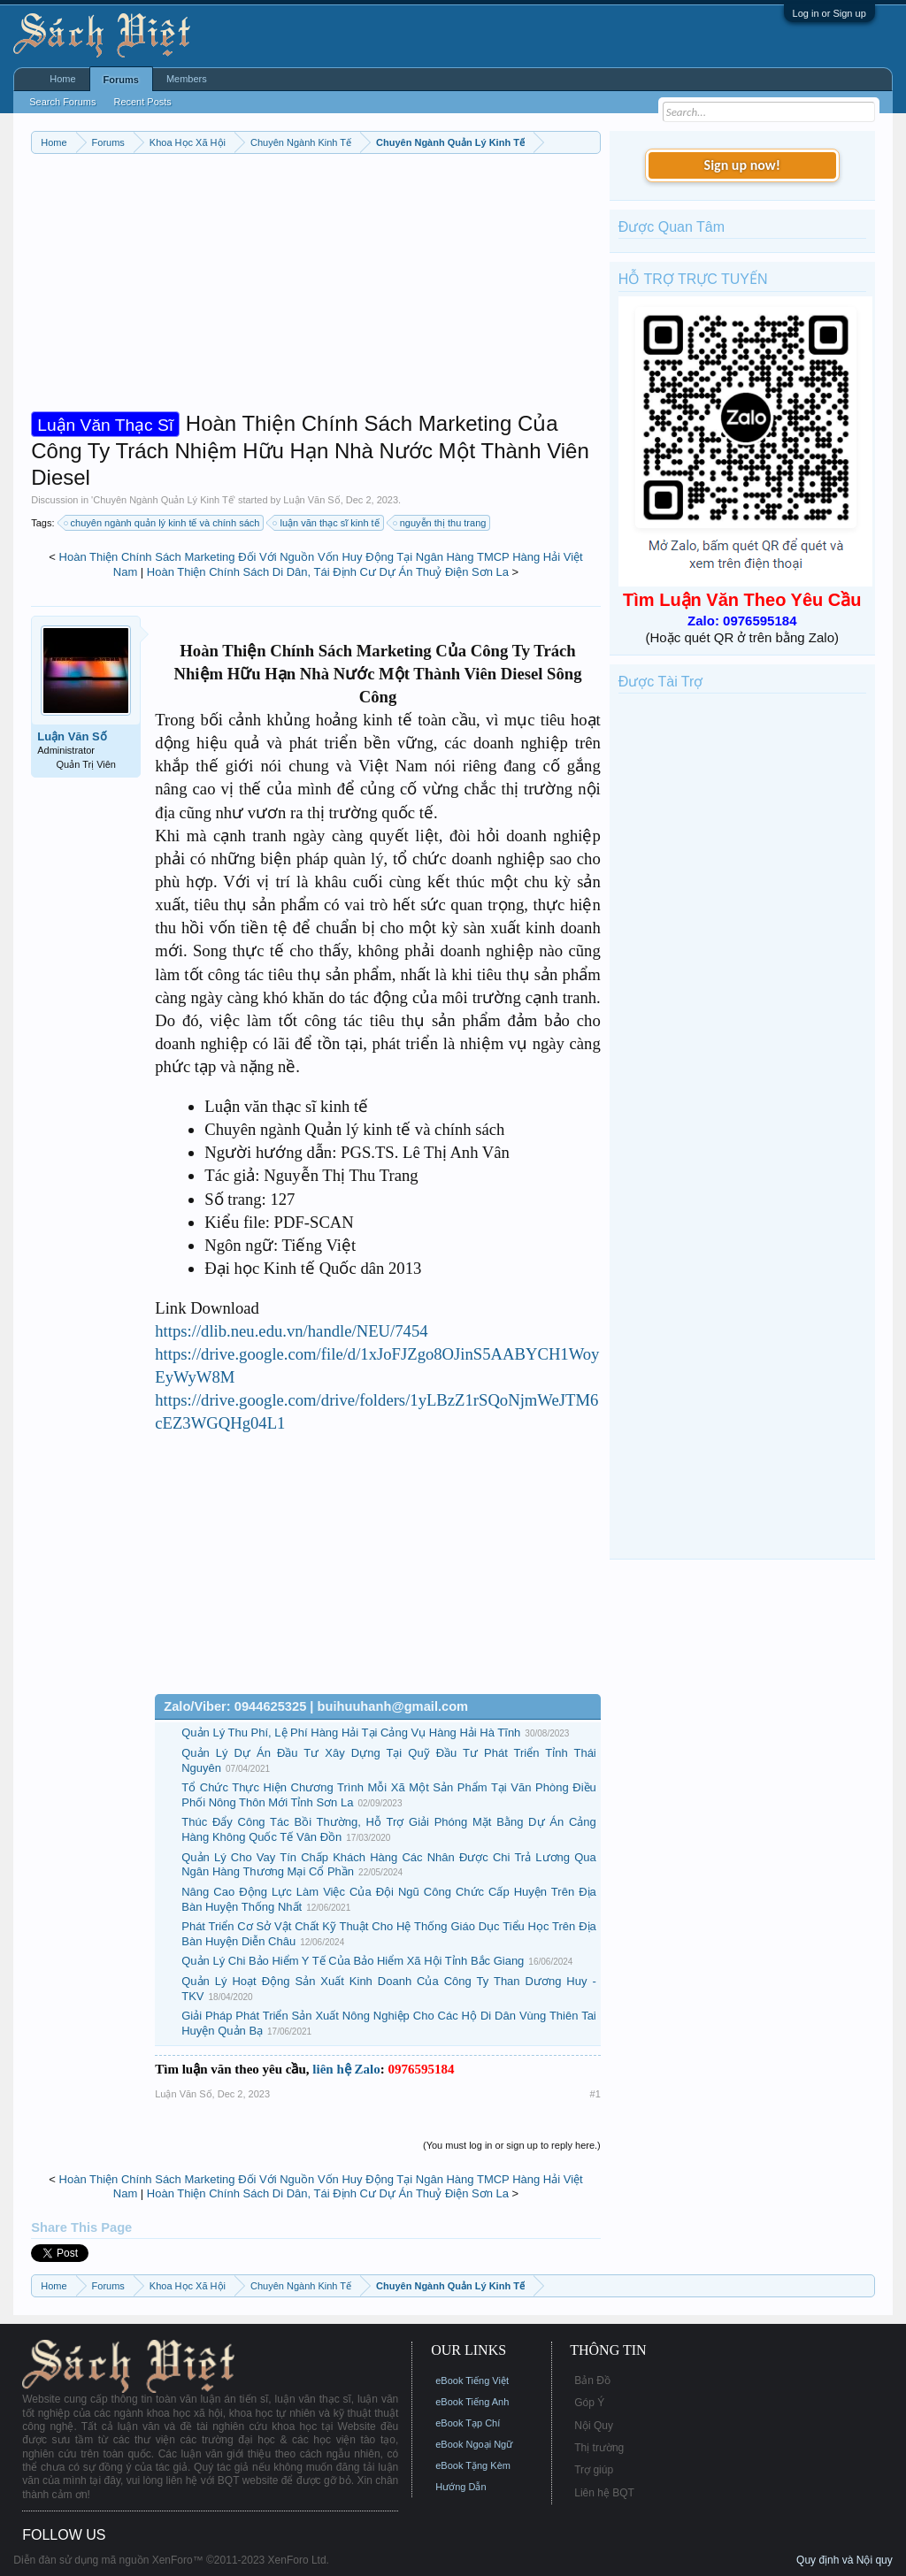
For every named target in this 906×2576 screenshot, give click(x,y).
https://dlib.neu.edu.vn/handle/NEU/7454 (291, 1331)
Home (62, 78)
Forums (121, 79)
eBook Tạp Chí (467, 2423)
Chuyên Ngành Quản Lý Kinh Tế (163, 499)
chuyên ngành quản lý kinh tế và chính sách (162, 523)
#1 (595, 2094)
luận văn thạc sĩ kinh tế (326, 523)
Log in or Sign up (829, 13)
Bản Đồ (592, 2380)
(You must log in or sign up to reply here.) (512, 2145)
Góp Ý (589, 2402)
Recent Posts (142, 101)
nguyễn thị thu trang (441, 523)
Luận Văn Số (311, 499)
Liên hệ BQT (604, 2493)
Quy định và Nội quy (844, 2560)
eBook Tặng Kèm (473, 2465)
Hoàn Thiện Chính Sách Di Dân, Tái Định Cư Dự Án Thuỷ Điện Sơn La (328, 572)
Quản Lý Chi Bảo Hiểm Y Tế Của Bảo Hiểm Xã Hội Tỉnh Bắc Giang (352, 1960)
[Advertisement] (316, 286)
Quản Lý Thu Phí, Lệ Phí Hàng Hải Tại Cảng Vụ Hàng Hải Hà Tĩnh (350, 1732)
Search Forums (62, 101)
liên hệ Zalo (346, 2069)
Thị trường (599, 2448)
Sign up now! (742, 165)
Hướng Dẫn (460, 2486)
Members (186, 78)
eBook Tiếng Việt (472, 2380)
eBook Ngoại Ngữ (473, 2444)
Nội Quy (593, 2425)
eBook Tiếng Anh (472, 2401)
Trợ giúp (593, 2470)
